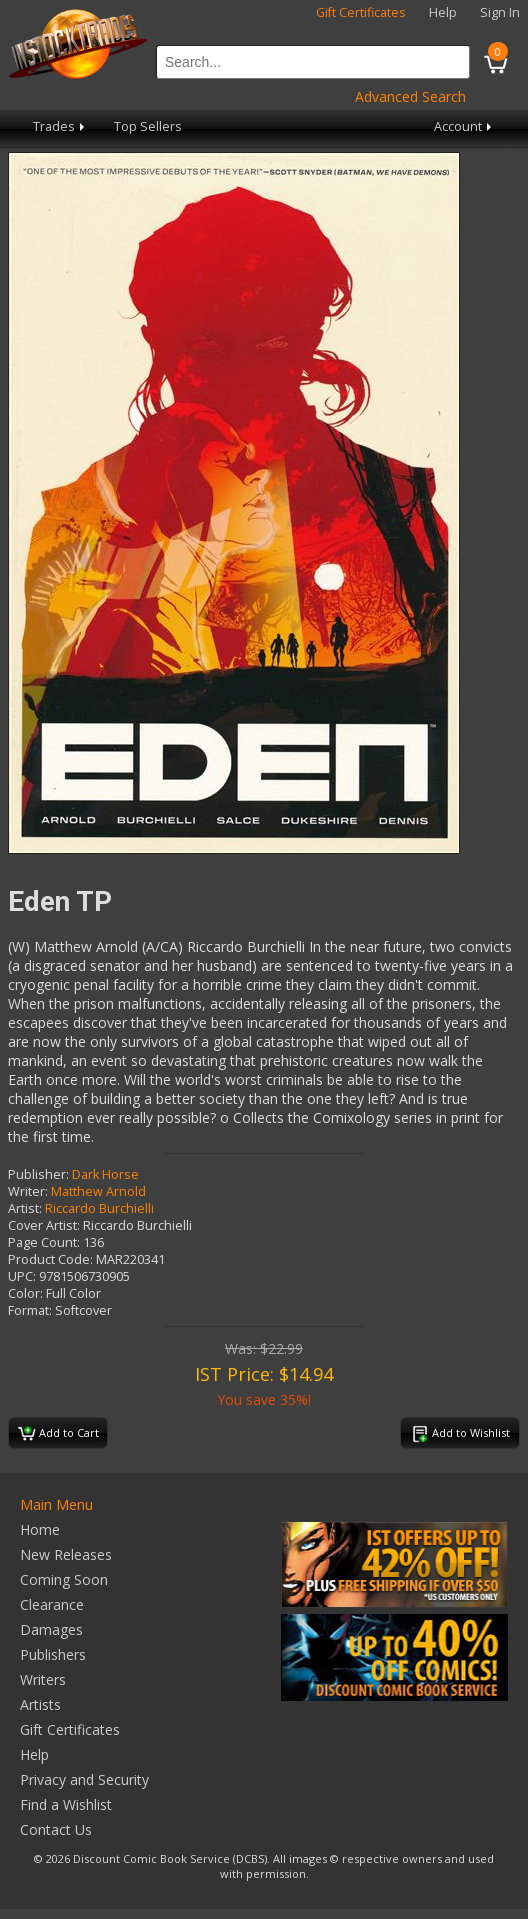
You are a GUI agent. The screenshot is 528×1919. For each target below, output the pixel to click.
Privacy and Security (84, 1779)
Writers (43, 1679)
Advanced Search (410, 96)
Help (443, 12)
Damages (51, 1629)
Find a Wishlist (66, 1804)
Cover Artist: (44, 1225)
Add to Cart (58, 1434)
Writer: (28, 1191)
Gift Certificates (361, 12)
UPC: (22, 1276)
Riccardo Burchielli (99, 1208)
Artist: (25, 1208)
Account (464, 126)
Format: (30, 1310)
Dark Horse (105, 1174)
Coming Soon (64, 1579)
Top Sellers (148, 126)
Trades (60, 126)
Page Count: (44, 1242)
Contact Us (56, 1829)
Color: (25, 1293)
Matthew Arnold (98, 1191)
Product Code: (50, 1259)
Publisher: (38, 1174)
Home (40, 1529)
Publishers (53, 1654)
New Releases (66, 1554)
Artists (40, 1704)
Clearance (52, 1604)
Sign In (500, 12)
